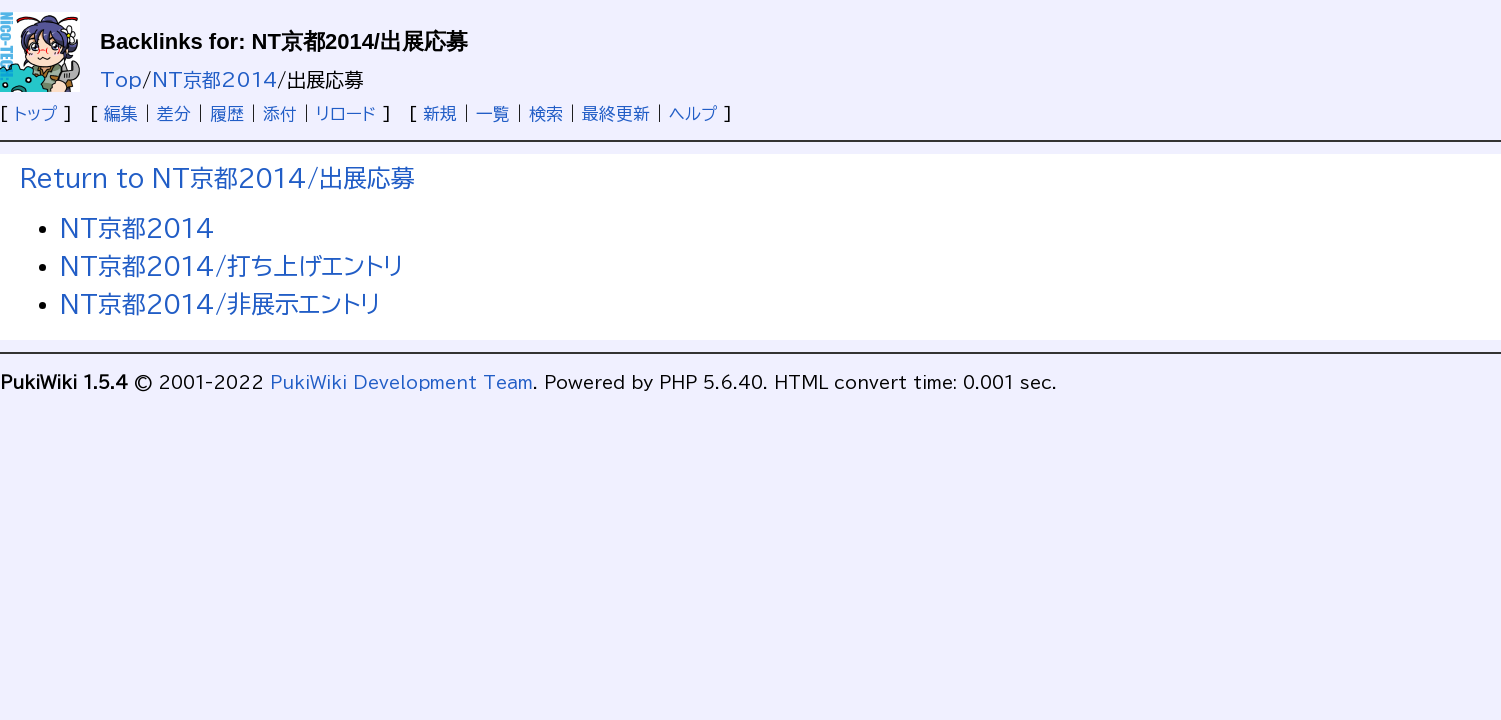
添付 (280, 113)
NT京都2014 (214, 79)
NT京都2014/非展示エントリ (220, 304)
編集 (121, 113)
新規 (440, 113)
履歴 (227, 113)
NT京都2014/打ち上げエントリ (231, 266)
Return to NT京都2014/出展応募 (217, 178)
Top (121, 79)
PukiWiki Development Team (401, 382)
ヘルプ (693, 113)
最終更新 (616, 113)
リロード (346, 113)
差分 (174, 113)
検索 (546, 113)
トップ (35, 113)
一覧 (493, 113)
